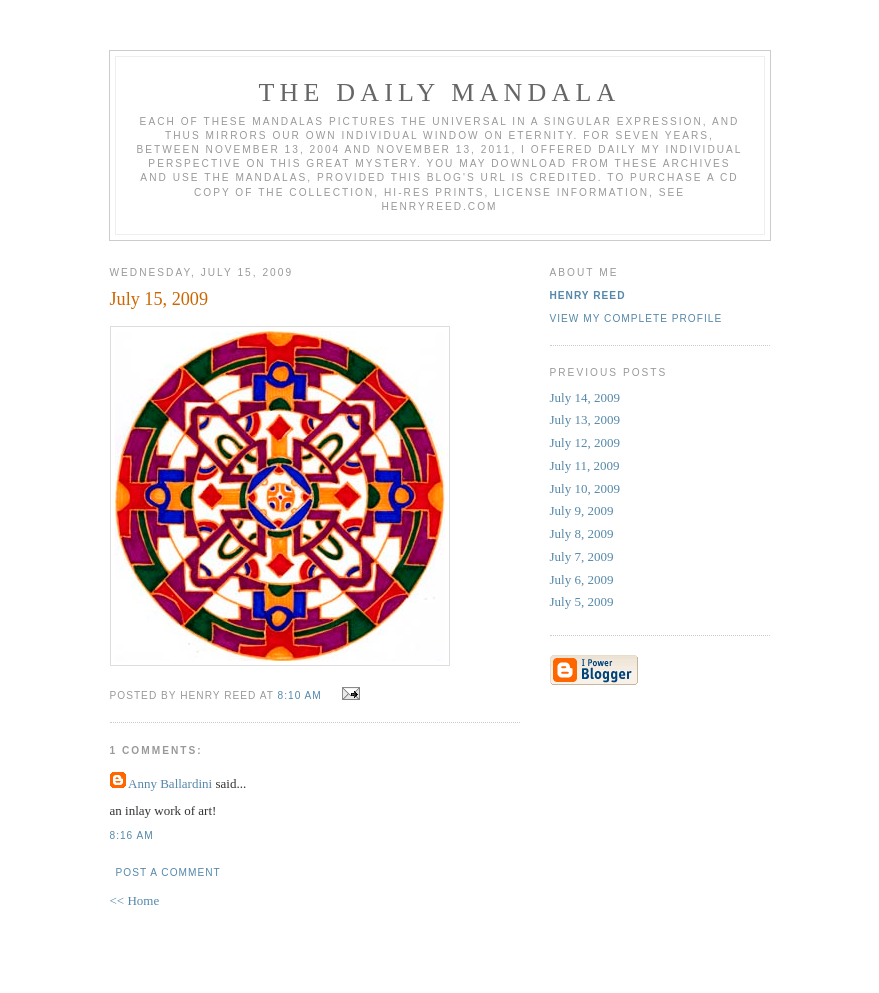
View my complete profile (636, 318)
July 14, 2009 (585, 397)
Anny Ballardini (170, 783)
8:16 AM (132, 835)
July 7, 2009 (582, 556)
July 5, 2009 (582, 601)
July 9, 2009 (582, 510)
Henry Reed (588, 295)
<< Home (135, 900)
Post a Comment (168, 872)
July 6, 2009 (582, 579)
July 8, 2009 (582, 533)
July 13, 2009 (585, 419)
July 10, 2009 (585, 488)
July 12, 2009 (585, 442)
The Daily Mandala (439, 92)
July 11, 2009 (585, 465)
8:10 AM (300, 695)
